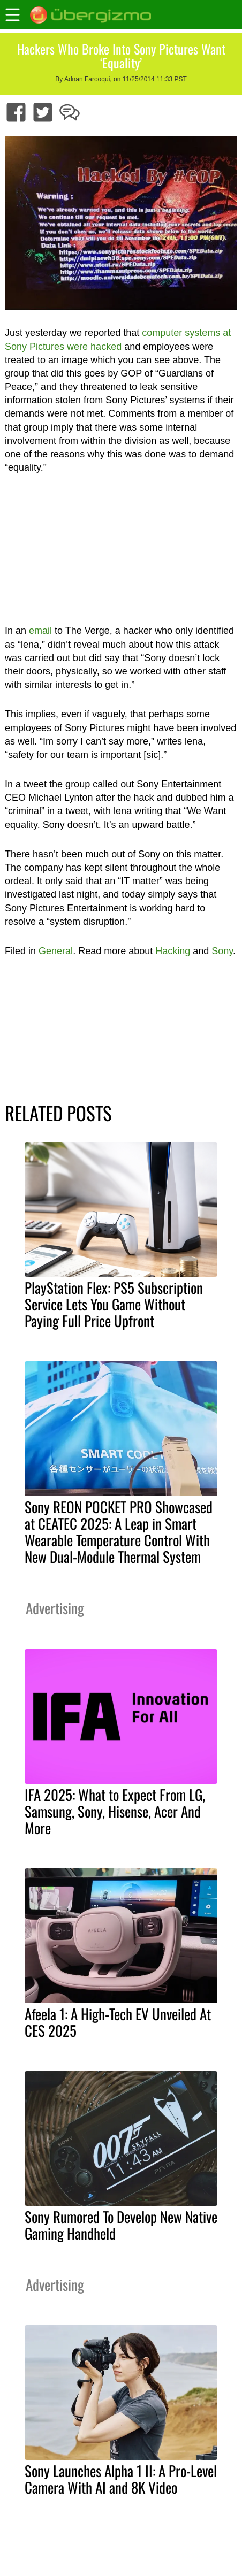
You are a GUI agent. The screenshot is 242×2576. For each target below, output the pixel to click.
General (56, 951)
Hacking (172, 951)
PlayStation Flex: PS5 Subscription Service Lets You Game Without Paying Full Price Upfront (114, 1304)
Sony (222, 951)
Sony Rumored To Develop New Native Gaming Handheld (121, 2225)
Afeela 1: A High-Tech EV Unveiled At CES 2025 (118, 2022)
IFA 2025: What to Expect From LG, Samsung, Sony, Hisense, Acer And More (115, 1811)
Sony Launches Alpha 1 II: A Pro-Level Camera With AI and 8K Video (121, 2479)
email (40, 630)
